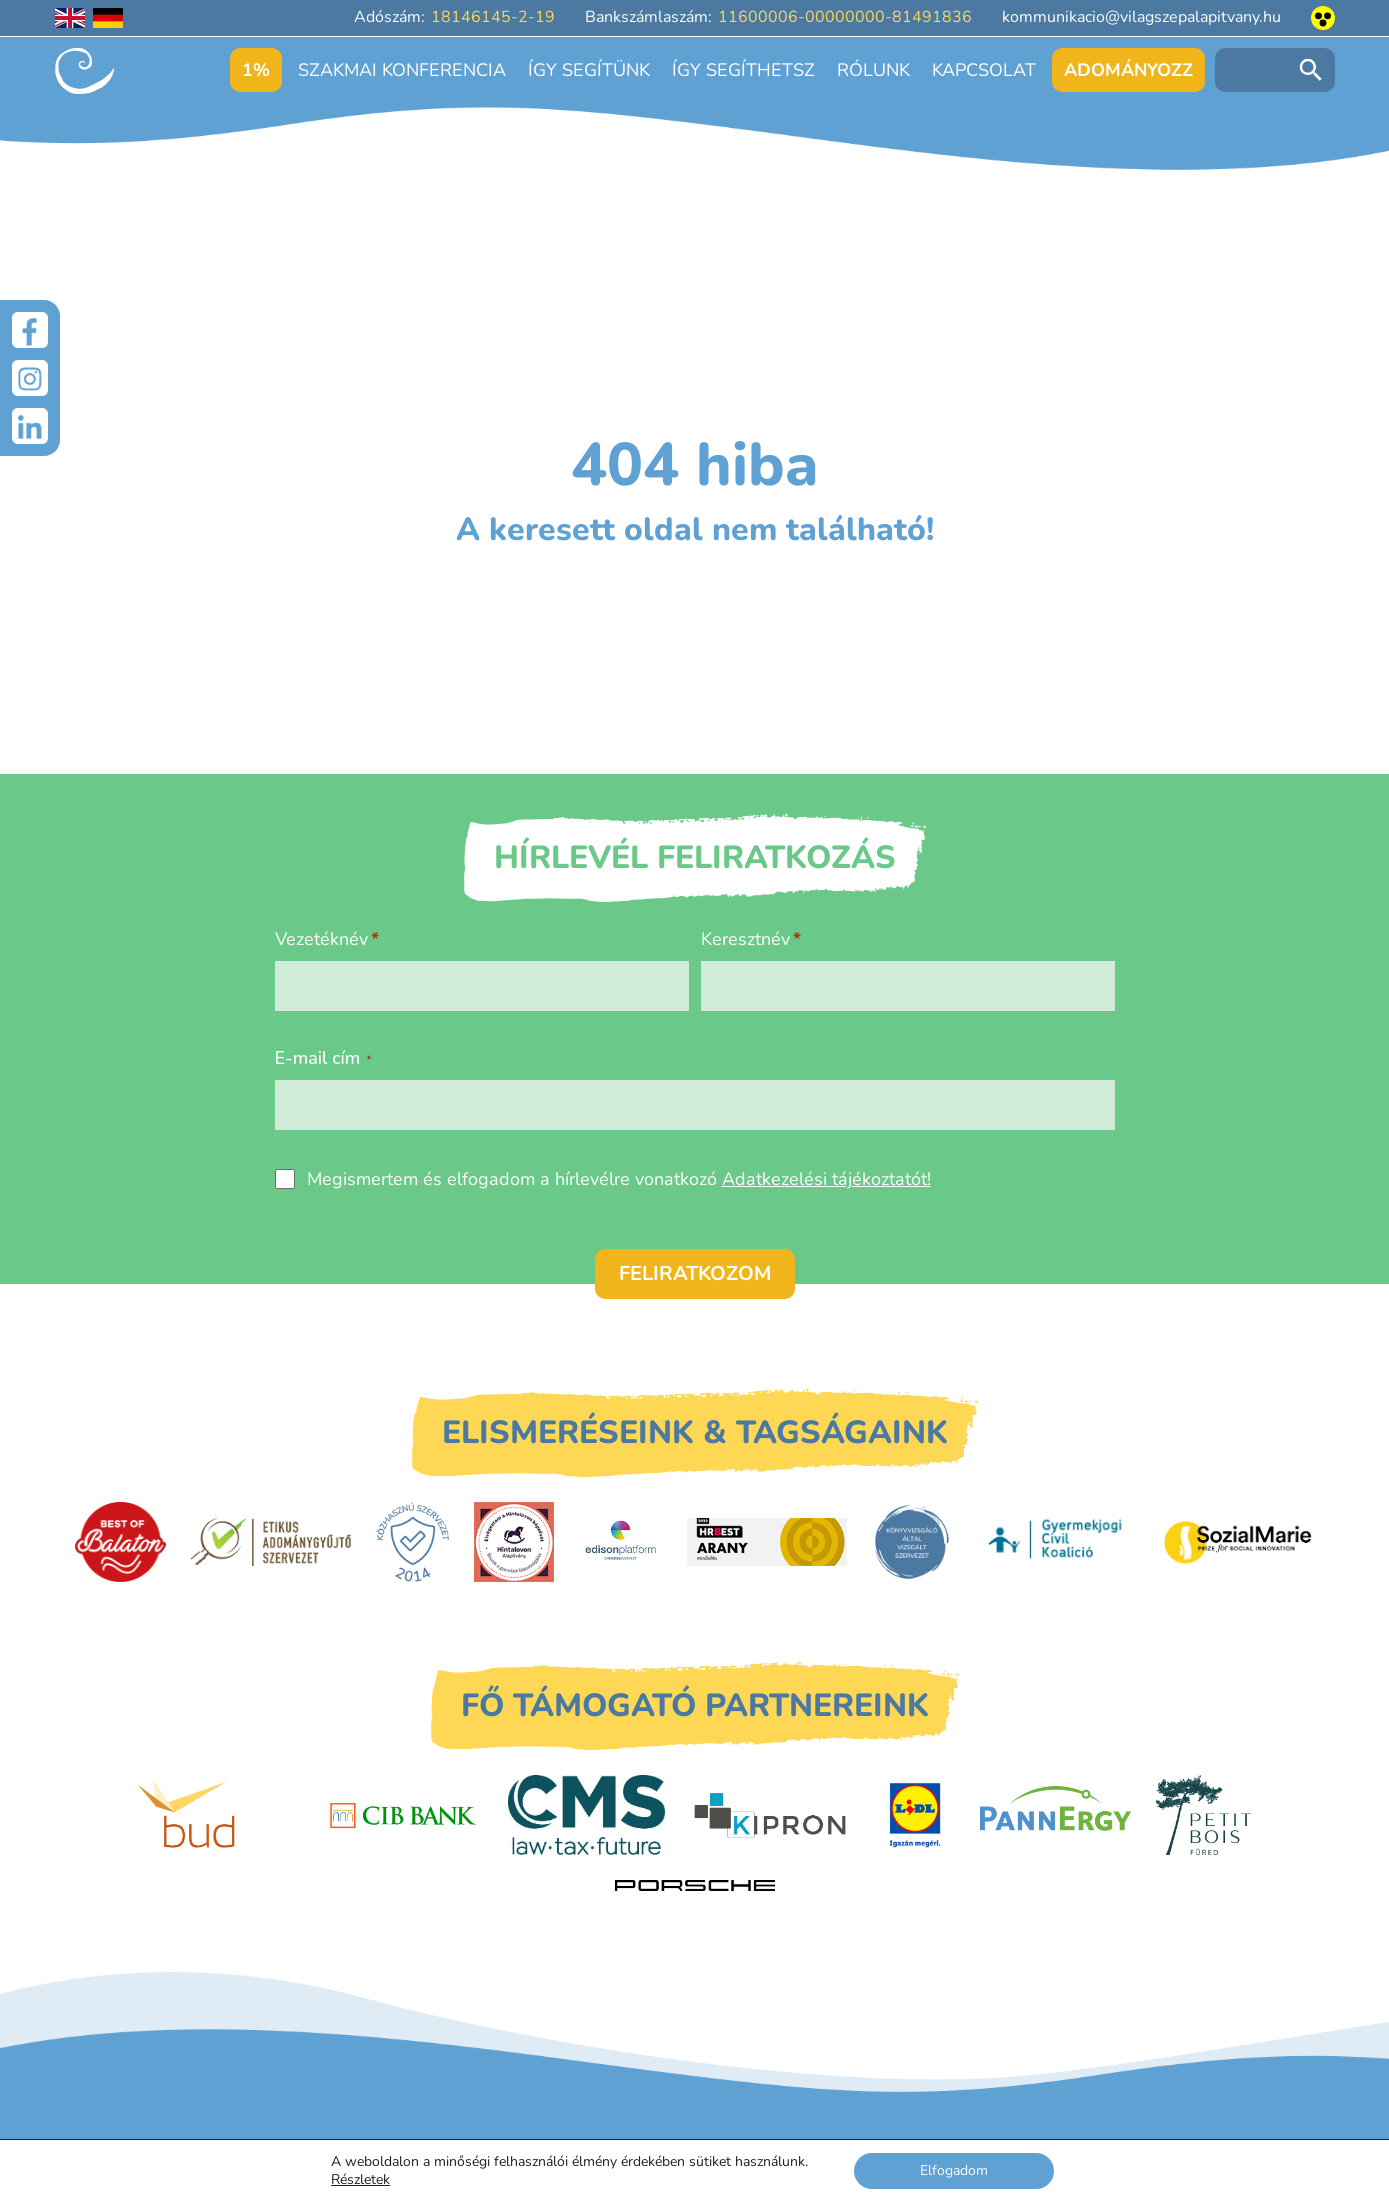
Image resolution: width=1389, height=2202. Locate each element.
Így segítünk (589, 70)
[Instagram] (30, 378)
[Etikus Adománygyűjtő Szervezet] (271, 1542)
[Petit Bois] (1203, 1815)
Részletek (360, 2180)
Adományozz (1128, 70)
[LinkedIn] (30, 426)
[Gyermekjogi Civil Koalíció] (1057, 1542)
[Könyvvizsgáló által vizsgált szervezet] (912, 1542)
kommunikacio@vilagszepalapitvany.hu (1141, 17)
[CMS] (587, 1815)
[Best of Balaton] (120, 1542)
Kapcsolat (984, 70)
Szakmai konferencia (402, 70)
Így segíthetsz (743, 70)
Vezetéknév (321, 939)
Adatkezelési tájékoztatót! (826, 1179)
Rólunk (873, 70)
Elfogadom (954, 2170)
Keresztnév (745, 939)
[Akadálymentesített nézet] (1323, 18)
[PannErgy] (1055, 1815)
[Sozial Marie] (1238, 1542)
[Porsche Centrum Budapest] (695, 1885)
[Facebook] (30, 330)
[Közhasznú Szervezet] (412, 1542)
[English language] (70, 18)
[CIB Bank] (403, 1816)
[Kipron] (770, 1816)
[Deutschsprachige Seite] (108, 18)
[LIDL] (915, 1815)
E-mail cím (323, 1058)
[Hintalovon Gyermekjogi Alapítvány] (514, 1542)
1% (256, 70)
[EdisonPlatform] (620, 1542)
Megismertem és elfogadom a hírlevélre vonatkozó (619, 1179)
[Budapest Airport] (218, 1815)
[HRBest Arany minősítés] (767, 1541)
